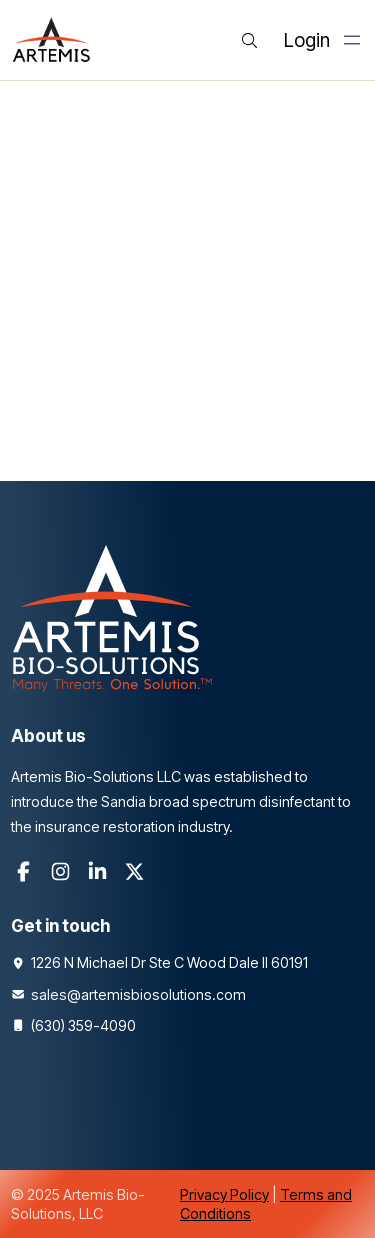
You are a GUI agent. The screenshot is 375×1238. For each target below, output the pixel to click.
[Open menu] (352, 40)
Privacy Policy (224, 1194)
